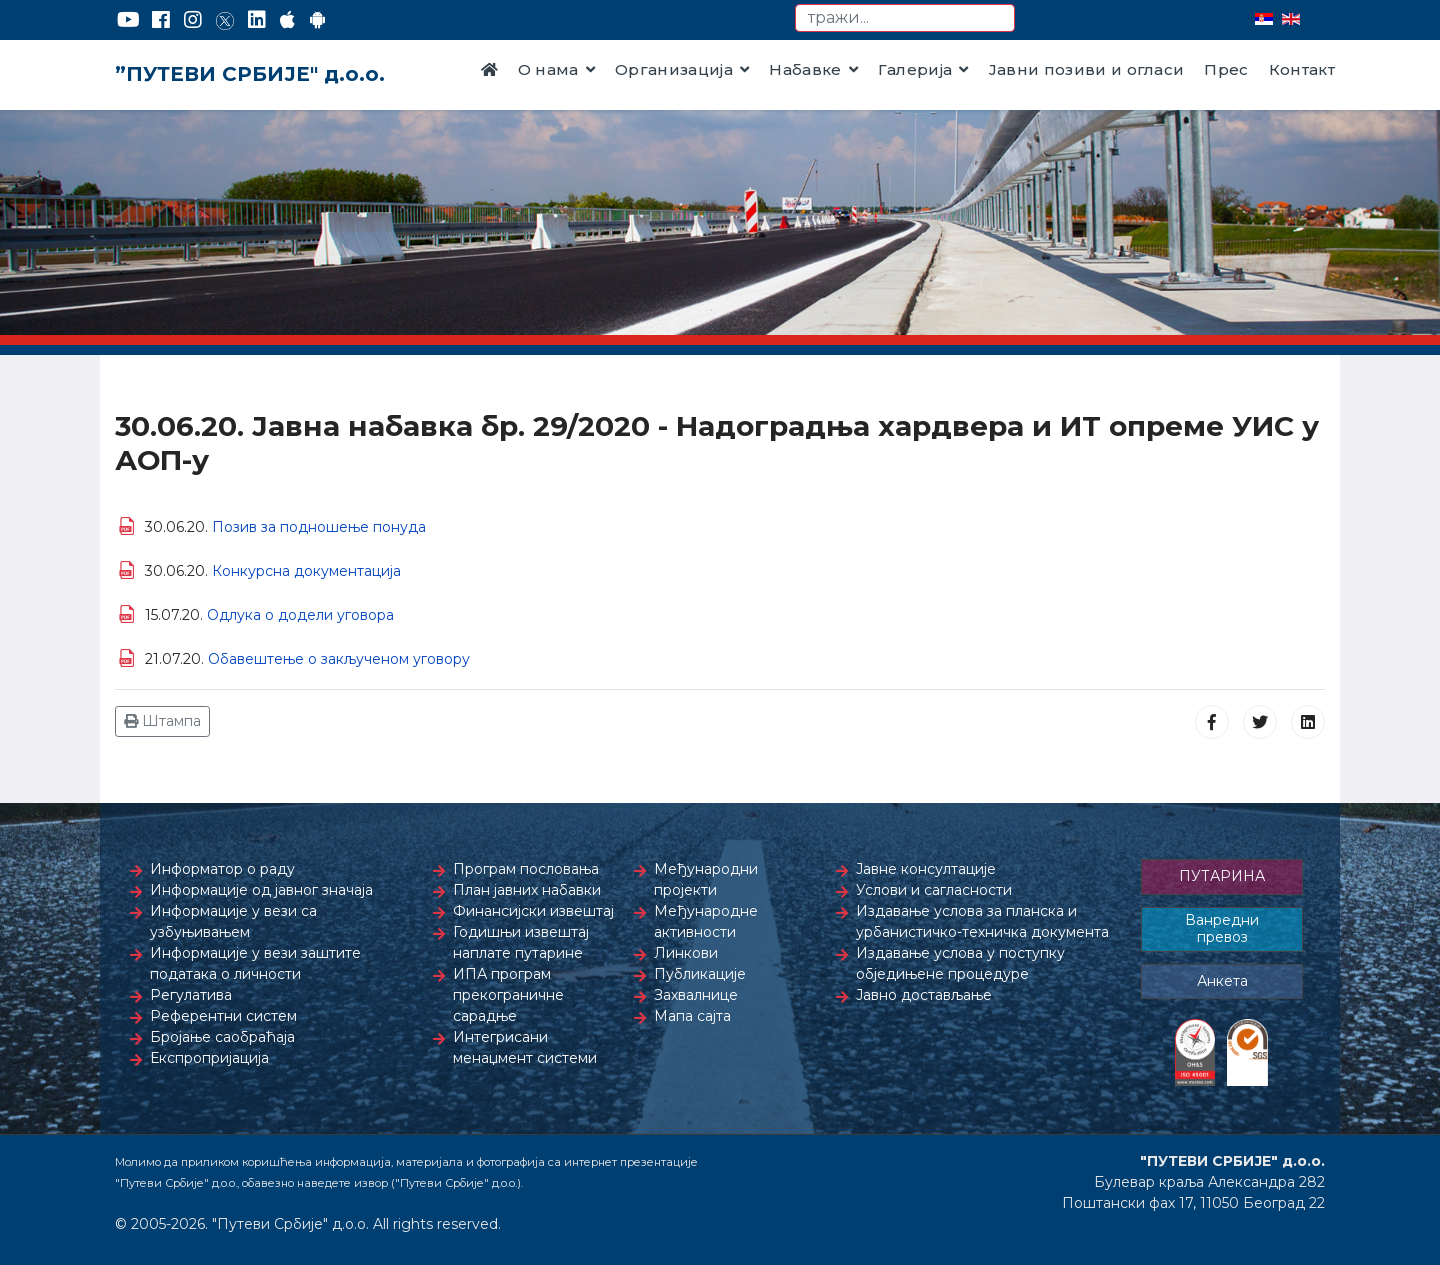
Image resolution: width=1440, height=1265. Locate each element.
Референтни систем (223, 1016)
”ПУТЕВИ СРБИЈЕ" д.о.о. (250, 74)
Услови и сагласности (934, 890)
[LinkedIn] (257, 20)
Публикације (700, 974)
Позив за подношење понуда (319, 527)
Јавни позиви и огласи (1087, 69)
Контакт (1302, 69)
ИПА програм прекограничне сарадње (508, 995)
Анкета (1222, 981)
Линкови (686, 953)
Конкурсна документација (306, 571)
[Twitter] (225, 20)
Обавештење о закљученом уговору (339, 659)
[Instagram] (193, 20)
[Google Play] (318, 20)
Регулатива (191, 995)
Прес (1226, 69)
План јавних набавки (527, 890)
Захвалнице (696, 995)
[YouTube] (128, 20)
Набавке (805, 69)
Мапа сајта (692, 1016)
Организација (674, 69)
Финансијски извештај (533, 911)
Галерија (915, 69)
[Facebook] (161, 20)
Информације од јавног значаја (261, 890)
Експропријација (209, 1058)
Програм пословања (526, 869)
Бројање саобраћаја (222, 1037)
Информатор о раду (222, 869)
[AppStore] (287, 20)
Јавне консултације (926, 869)
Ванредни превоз (1222, 929)
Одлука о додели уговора (300, 615)
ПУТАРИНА (1222, 876)
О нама (548, 69)
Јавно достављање (924, 995)
